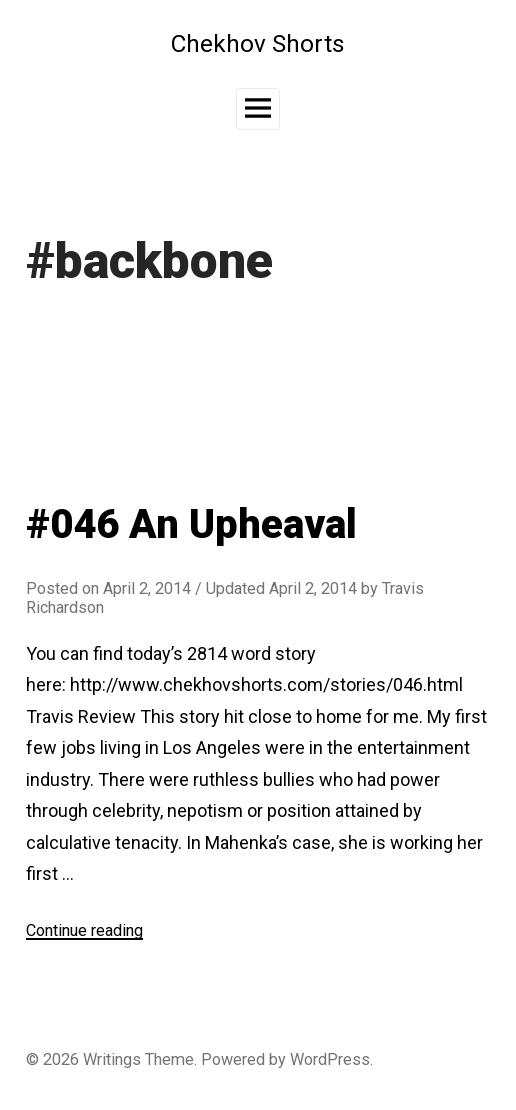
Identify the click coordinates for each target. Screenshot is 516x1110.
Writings (112, 1059)
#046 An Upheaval (191, 524)
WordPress (330, 1059)
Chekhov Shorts (258, 43)
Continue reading (84, 930)
